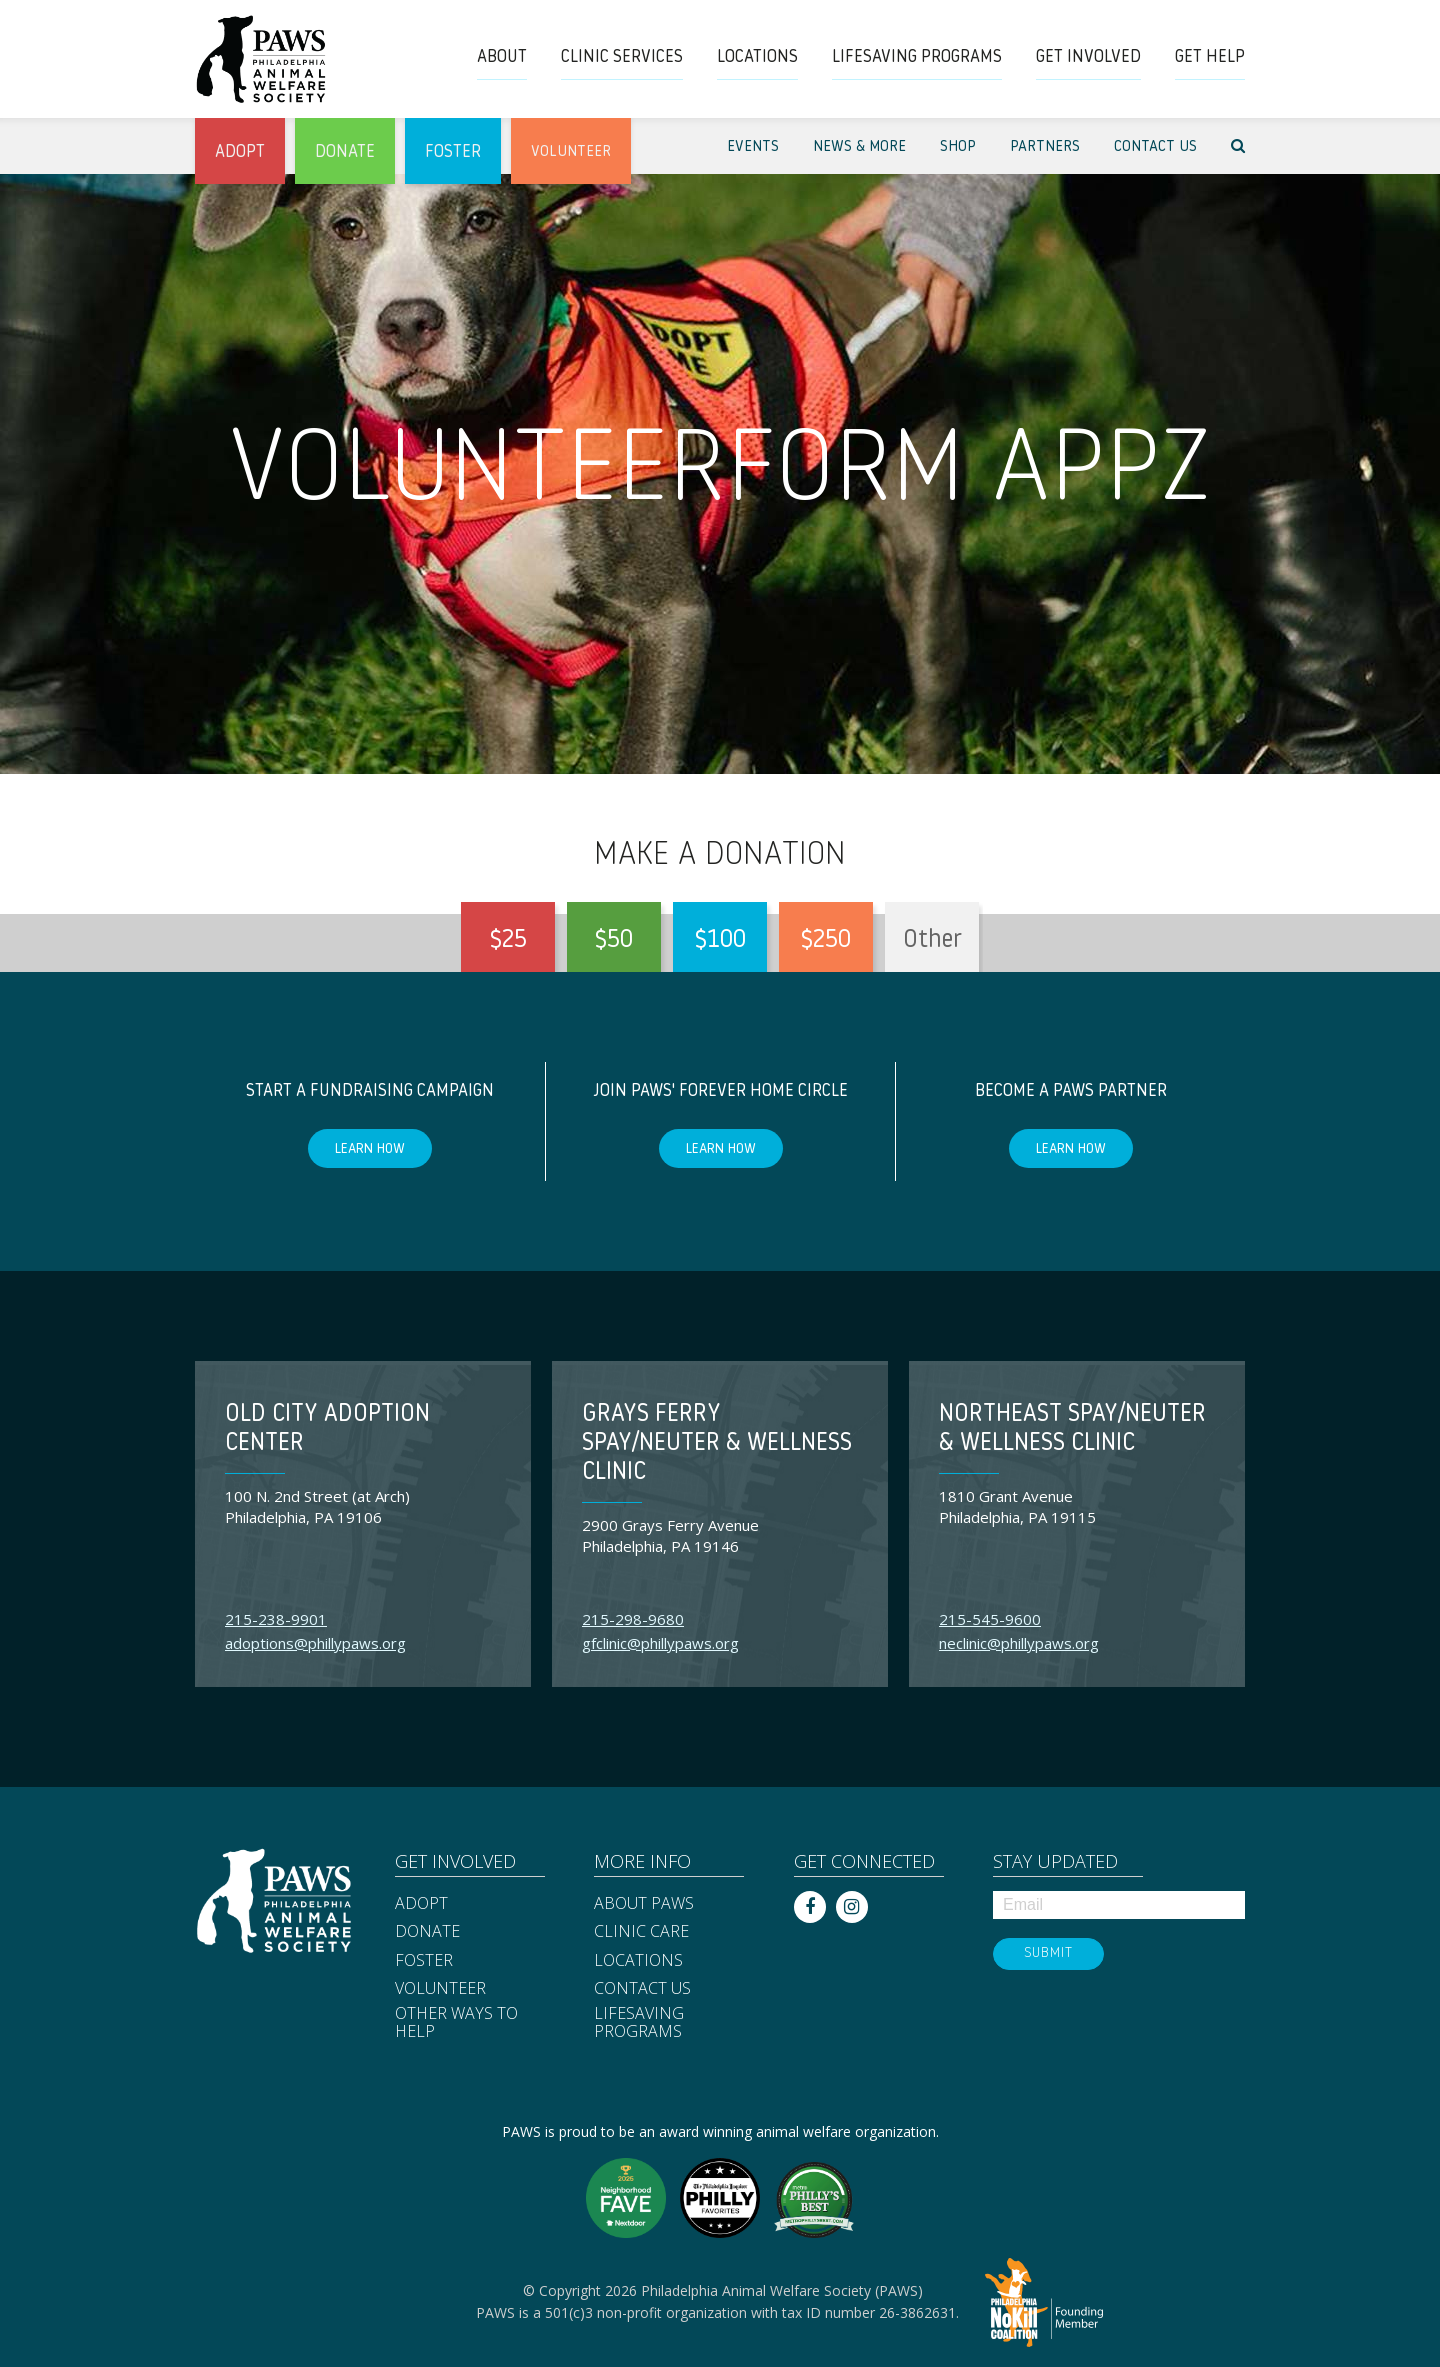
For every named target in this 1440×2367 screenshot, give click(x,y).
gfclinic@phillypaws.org (660, 1643)
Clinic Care (641, 1932)
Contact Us (642, 1989)
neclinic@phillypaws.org (1019, 1643)
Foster (424, 1961)
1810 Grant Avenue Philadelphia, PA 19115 (1017, 1506)
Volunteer (440, 1989)
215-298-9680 (633, 1619)
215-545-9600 (990, 1619)
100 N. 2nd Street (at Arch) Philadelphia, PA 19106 (317, 1506)
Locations (638, 1961)
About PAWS (644, 1904)
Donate (427, 1932)
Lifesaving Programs (639, 2022)
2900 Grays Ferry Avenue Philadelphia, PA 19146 (670, 1535)
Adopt (421, 1904)
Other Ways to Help (456, 2022)
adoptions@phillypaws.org (315, 1643)
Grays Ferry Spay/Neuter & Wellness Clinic (717, 1444)
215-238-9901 (276, 1619)
